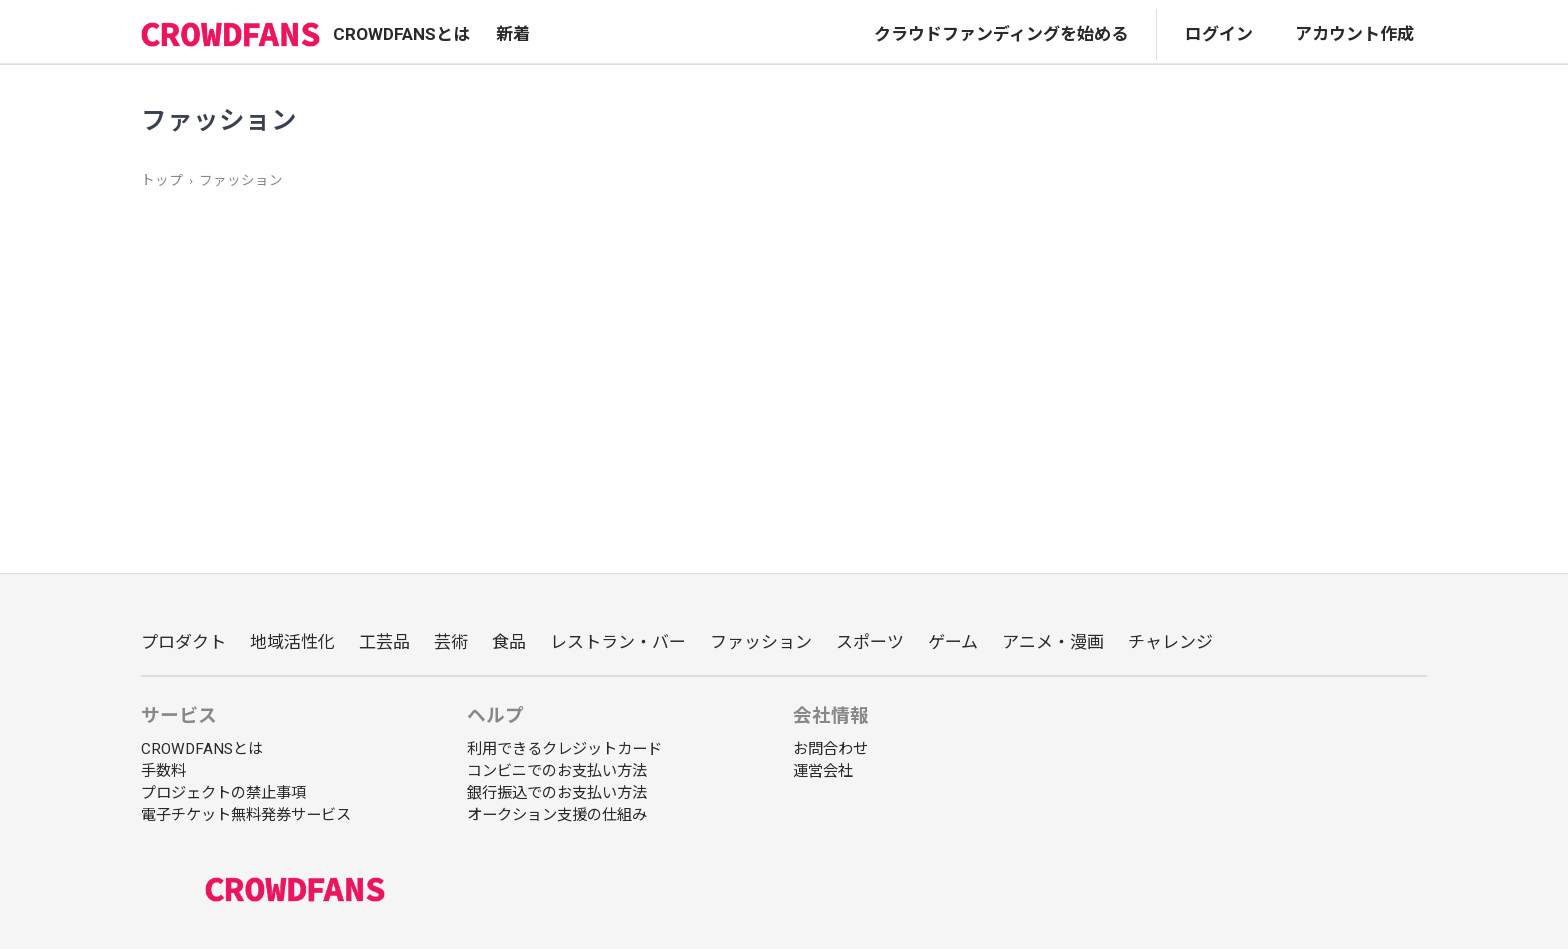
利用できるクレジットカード (564, 749)
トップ (162, 180)
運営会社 (823, 771)
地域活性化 (292, 642)
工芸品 (384, 642)
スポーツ (870, 642)
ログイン (1219, 34)
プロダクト (183, 642)
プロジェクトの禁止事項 (223, 793)
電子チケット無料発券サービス (246, 815)
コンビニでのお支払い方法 (557, 771)
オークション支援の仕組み (557, 815)
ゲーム (953, 642)
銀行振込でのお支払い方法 (557, 793)
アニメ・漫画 (1053, 642)
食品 (509, 642)
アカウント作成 (1354, 34)
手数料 (163, 771)
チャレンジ (1170, 642)
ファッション (241, 180)
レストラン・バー (618, 642)
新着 (513, 34)
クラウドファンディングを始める (1001, 34)
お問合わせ (830, 749)
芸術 (451, 642)
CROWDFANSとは (401, 34)
